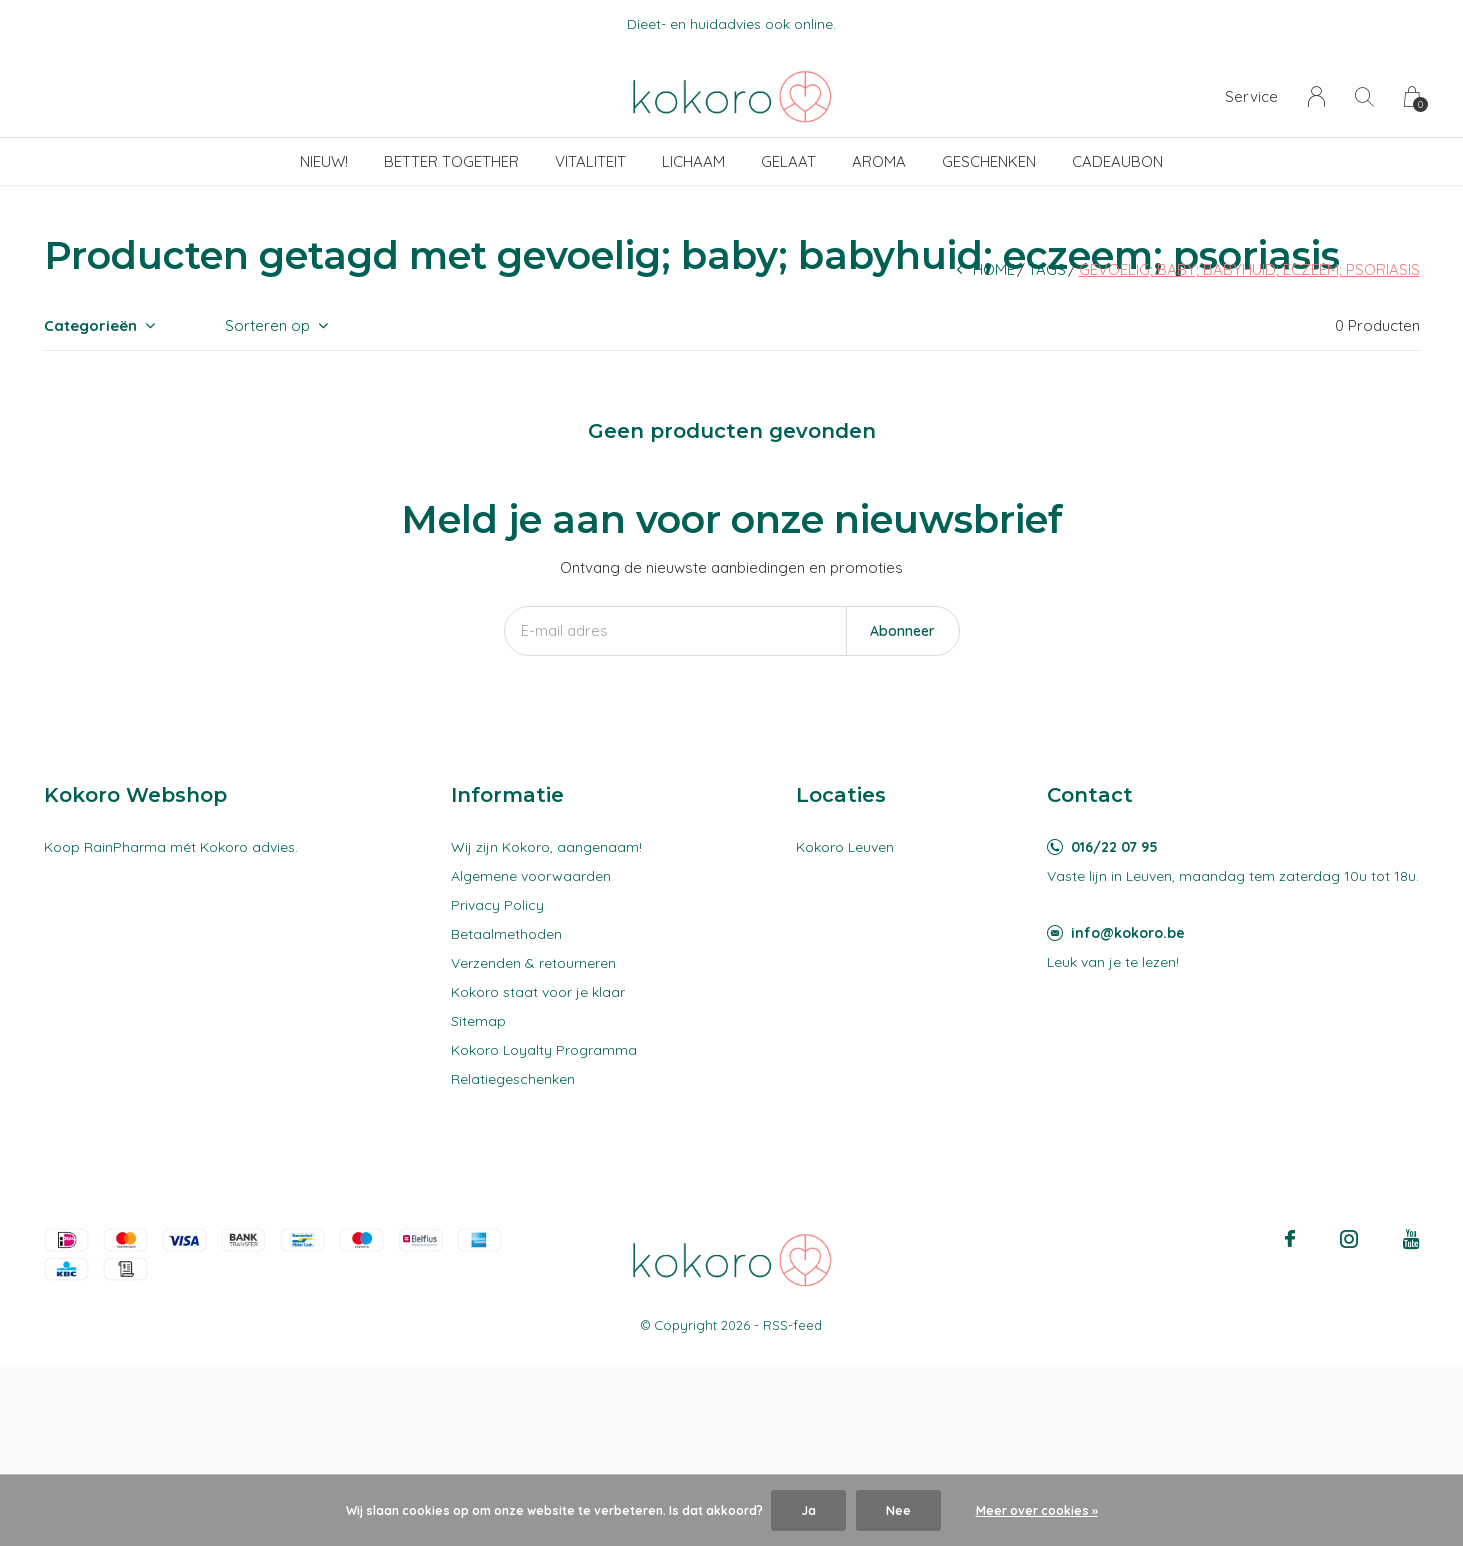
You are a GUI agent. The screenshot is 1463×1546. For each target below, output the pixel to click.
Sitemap (478, 1021)
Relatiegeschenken (513, 1079)
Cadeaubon (1117, 161)
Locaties (841, 795)
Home (994, 269)
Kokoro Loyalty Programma (544, 1050)
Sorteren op (267, 325)
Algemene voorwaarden (531, 876)
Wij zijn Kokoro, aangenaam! (546, 847)
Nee (898, 1510)
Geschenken (989, 161)
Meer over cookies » (1037, 1510)
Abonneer (902, 631)
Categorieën (90, 325)
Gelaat (788, 161)
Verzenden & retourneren (533, 963)
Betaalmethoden (506, 934)
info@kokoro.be (1128, 933)
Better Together (451, 161)
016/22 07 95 (1114, 847)
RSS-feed (792, 1325)
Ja (808, 1510)
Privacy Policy (497, 905)
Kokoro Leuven (845, 847)
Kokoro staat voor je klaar (538, 992)
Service (1251, 96)
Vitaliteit (590, 161)
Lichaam (693, 161)
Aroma (879, 161)
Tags (1047, 269)
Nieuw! (324, 161)
